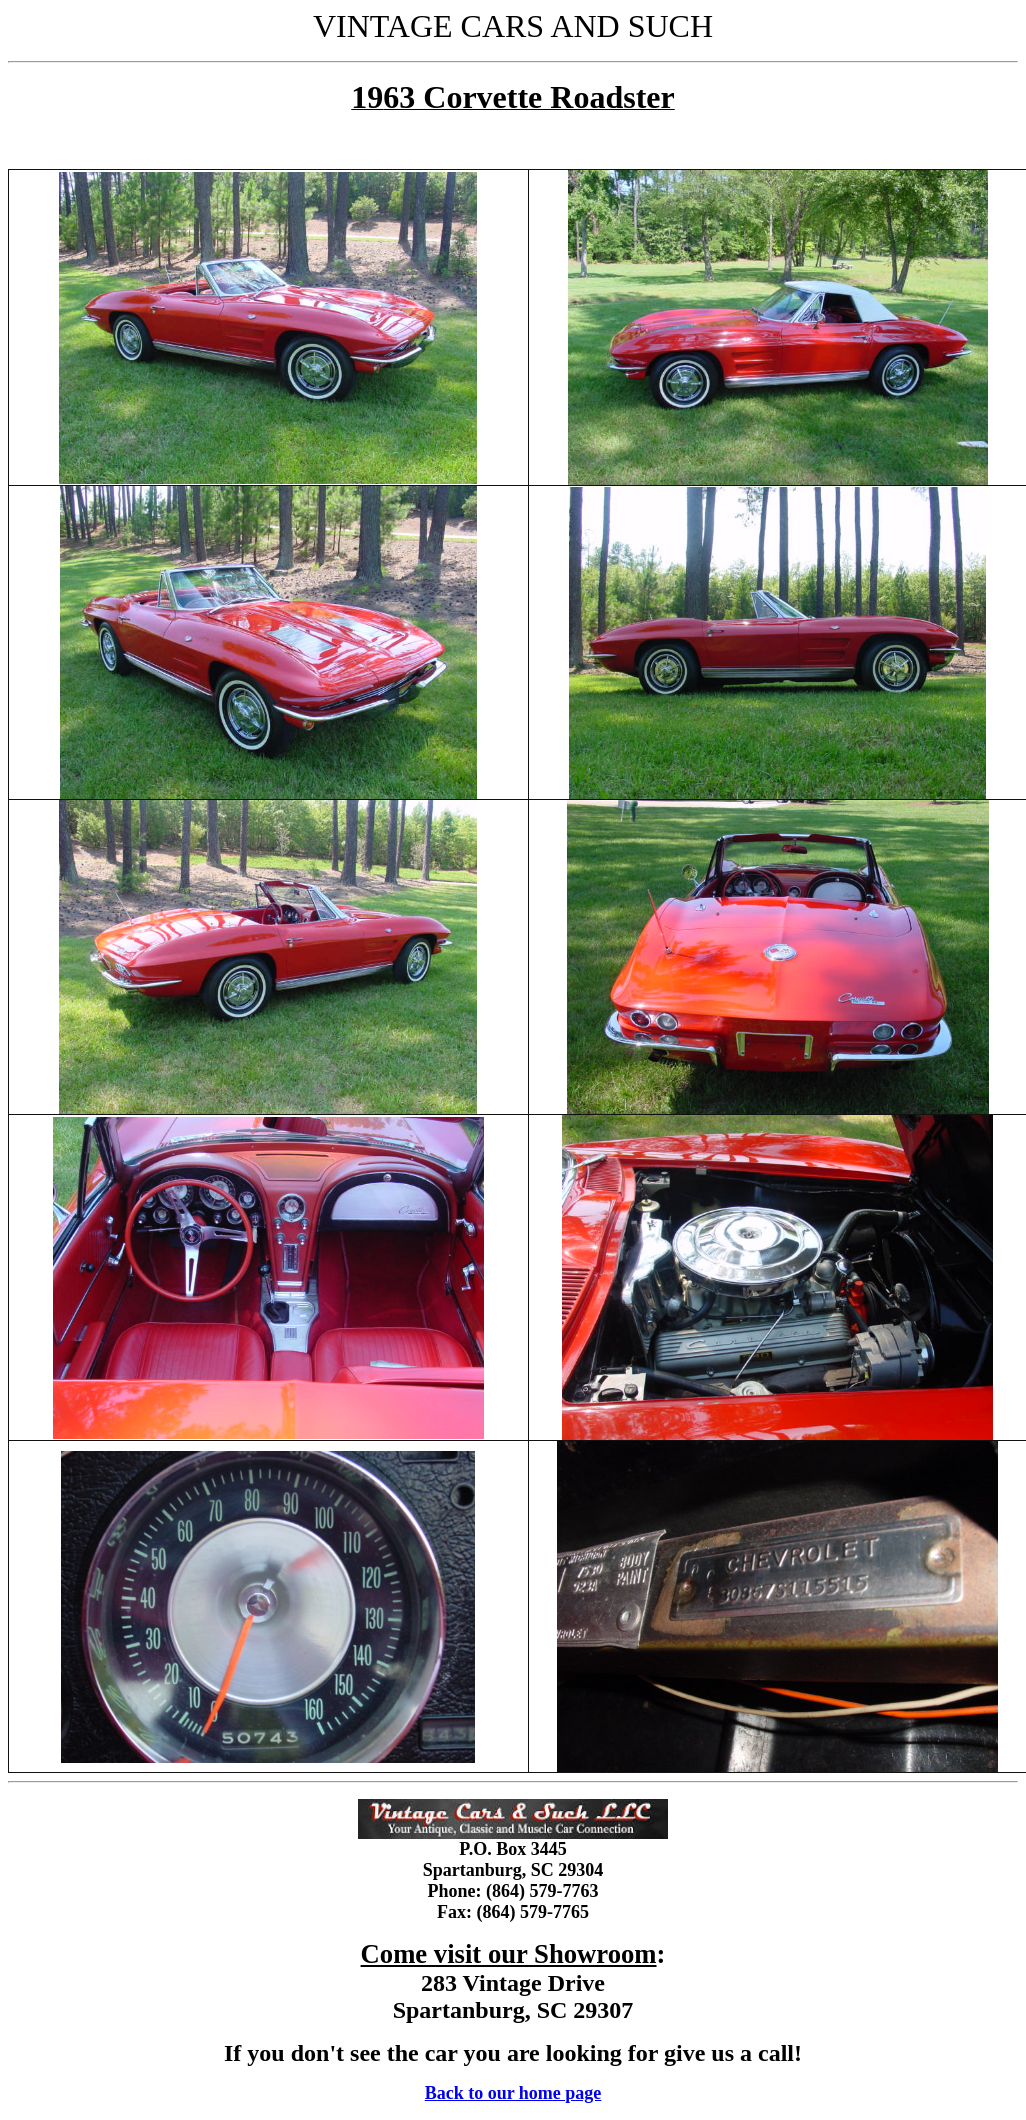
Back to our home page (513, 2093)
